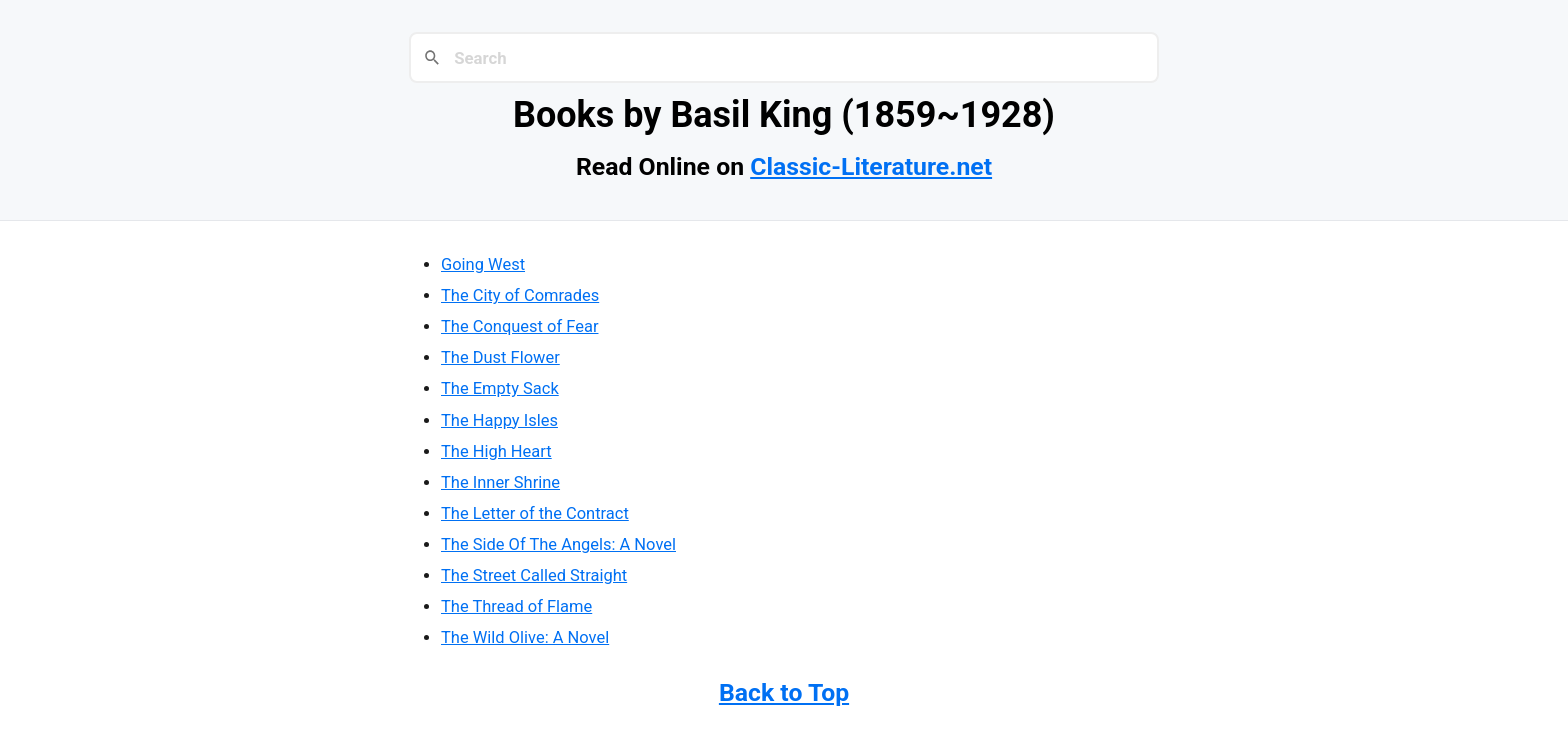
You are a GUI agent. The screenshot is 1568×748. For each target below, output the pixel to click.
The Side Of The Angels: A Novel (558, 544)
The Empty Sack (500, 388)
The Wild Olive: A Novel (525, 637)
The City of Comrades (520, 295)
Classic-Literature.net (871, 166)
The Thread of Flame (516, 606)
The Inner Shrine (500, 482)
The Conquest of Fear (519, 326)
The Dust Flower (500, 357)
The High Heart (496, 451)
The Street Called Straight (534, 575)
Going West (483, 264)
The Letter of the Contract (535, 513)
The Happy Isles (499, 420)
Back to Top (784, 692)
